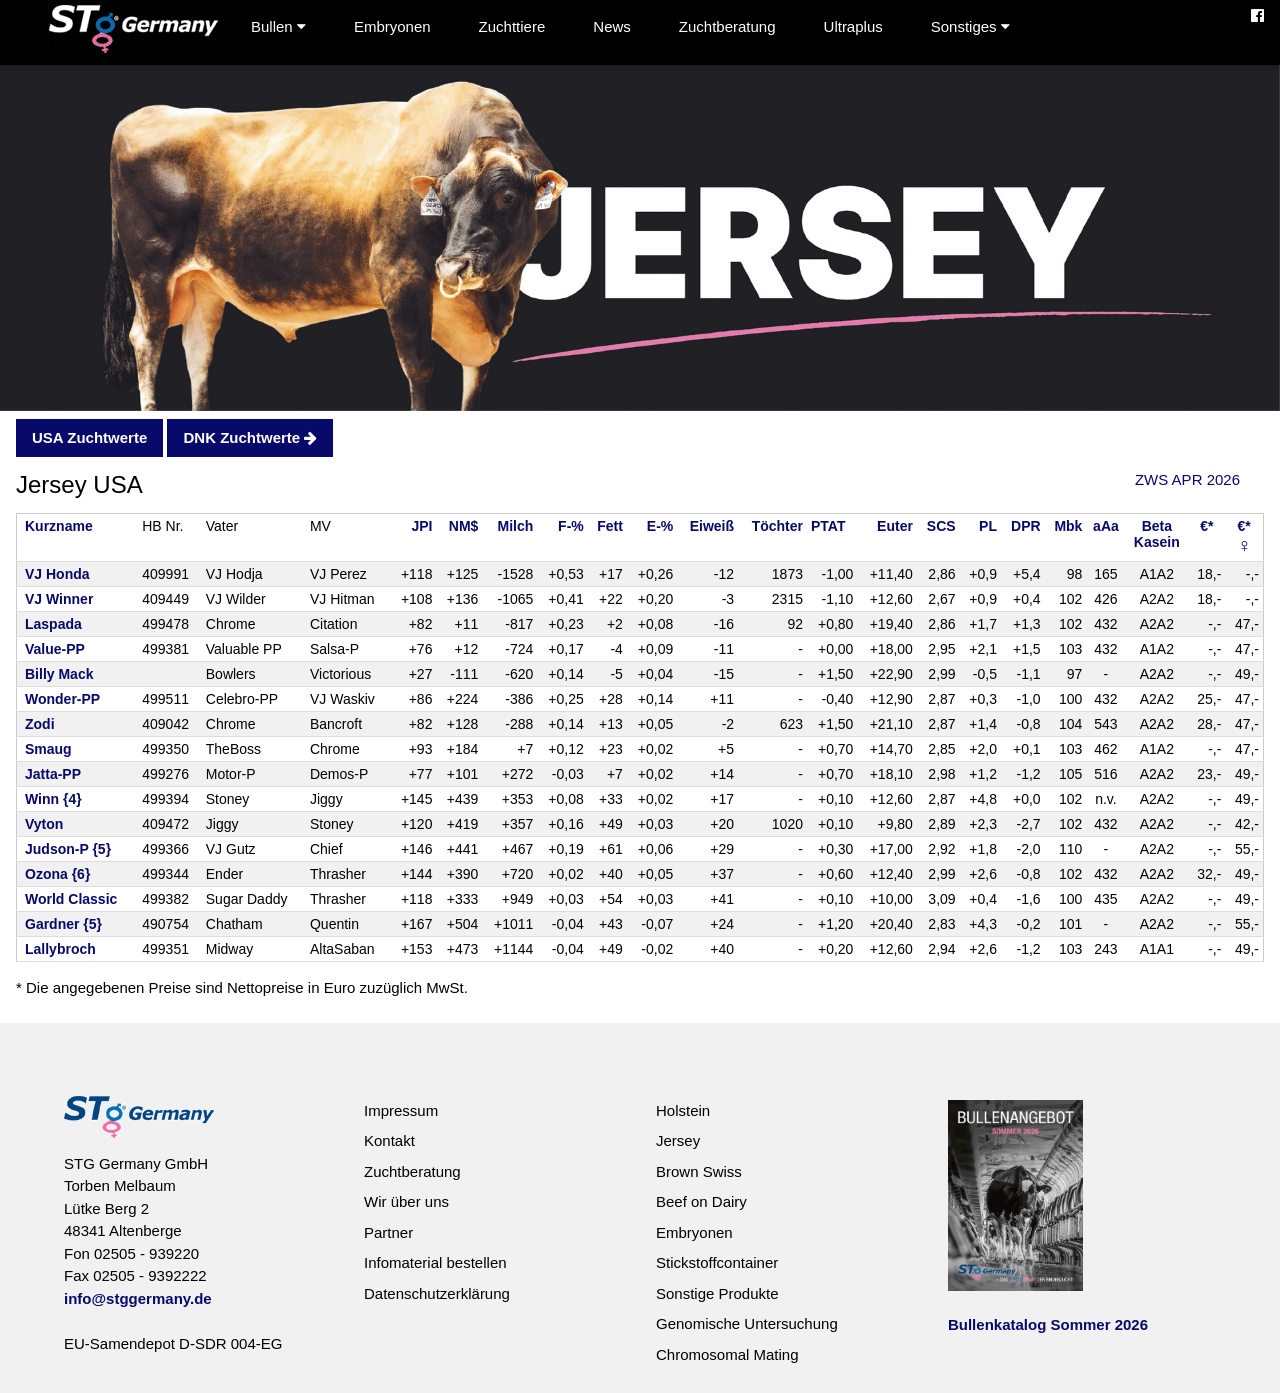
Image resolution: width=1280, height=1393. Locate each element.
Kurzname (59, 526)
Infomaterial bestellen (435, 1262)
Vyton (44, 824)
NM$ (464, 526)
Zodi (40, 724)
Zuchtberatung (727, 26)
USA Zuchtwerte (89, 437)
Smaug (48, 749)
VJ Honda (57, 574)
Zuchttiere (512, 26)
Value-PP (55, 649)
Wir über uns (406, 1201)
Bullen (278, 26)
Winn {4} (53, 799)
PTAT (828, 526)
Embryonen (392, 26)
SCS (941, 526)
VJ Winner (59, 599)
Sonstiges (970, 26)
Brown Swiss (699, 1171)
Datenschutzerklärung (437, 1293)
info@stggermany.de (138, 1298)
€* (1206, 526)
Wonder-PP (62, 699)
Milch (516, 526)
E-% (660, 526)
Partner (388, 1232)
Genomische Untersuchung (747, 1323)
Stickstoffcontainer (717, 1262)
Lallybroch (60, 949)
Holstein (683, 1110)
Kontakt (389, 1140)
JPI (421, 526)
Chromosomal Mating (727, 1354)
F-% (571, 526)
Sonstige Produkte (717, 1293)
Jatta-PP (53, 774)
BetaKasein (1157, 534)
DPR (1026, 526)
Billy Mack (59, 674)
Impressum (401, 1110)
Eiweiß (712, 526)
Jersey (678, 1140)
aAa (1106, 526)
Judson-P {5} (68, 849)
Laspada (53, 624)
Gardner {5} (63, 924)
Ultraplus (853, 26)
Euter (895, 526)
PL (988, 526)
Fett (610, 526)
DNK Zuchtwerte (250, 437)
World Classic (71, 899)
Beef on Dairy (701, 1201)
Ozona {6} (57, 874)
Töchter (777, 526)
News (612, 26)
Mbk (1068, 526)
